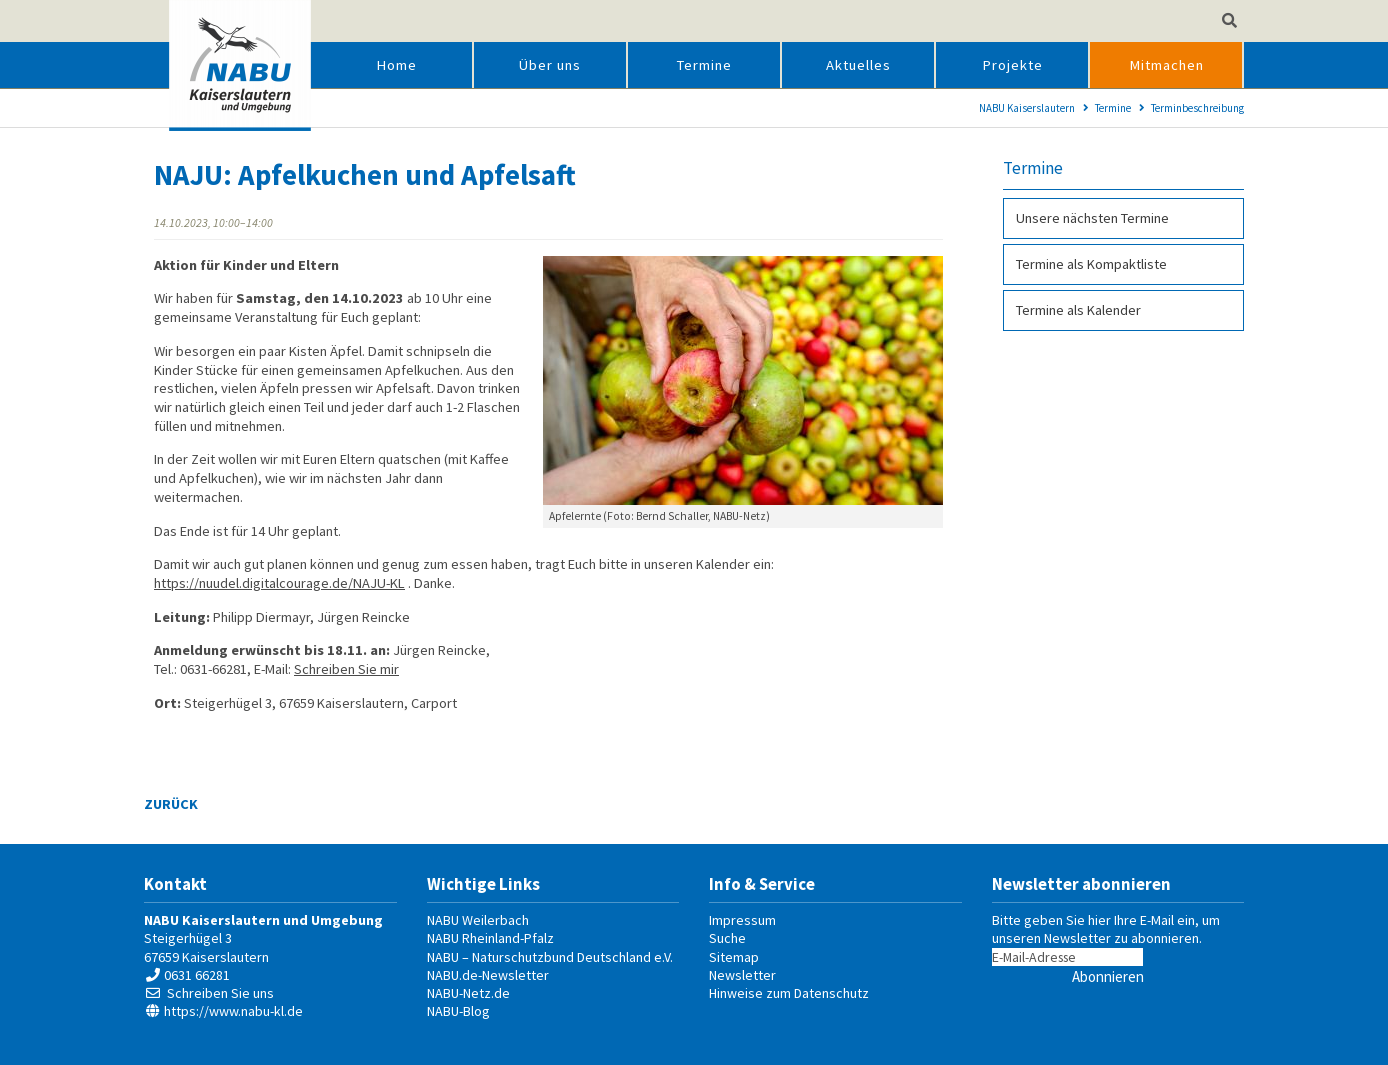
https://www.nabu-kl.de (233, 1011)
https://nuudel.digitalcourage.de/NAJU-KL (279, 583)
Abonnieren (1108, 976)
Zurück (171, 804)
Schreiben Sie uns (220, 993)
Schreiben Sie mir (346, 669)
